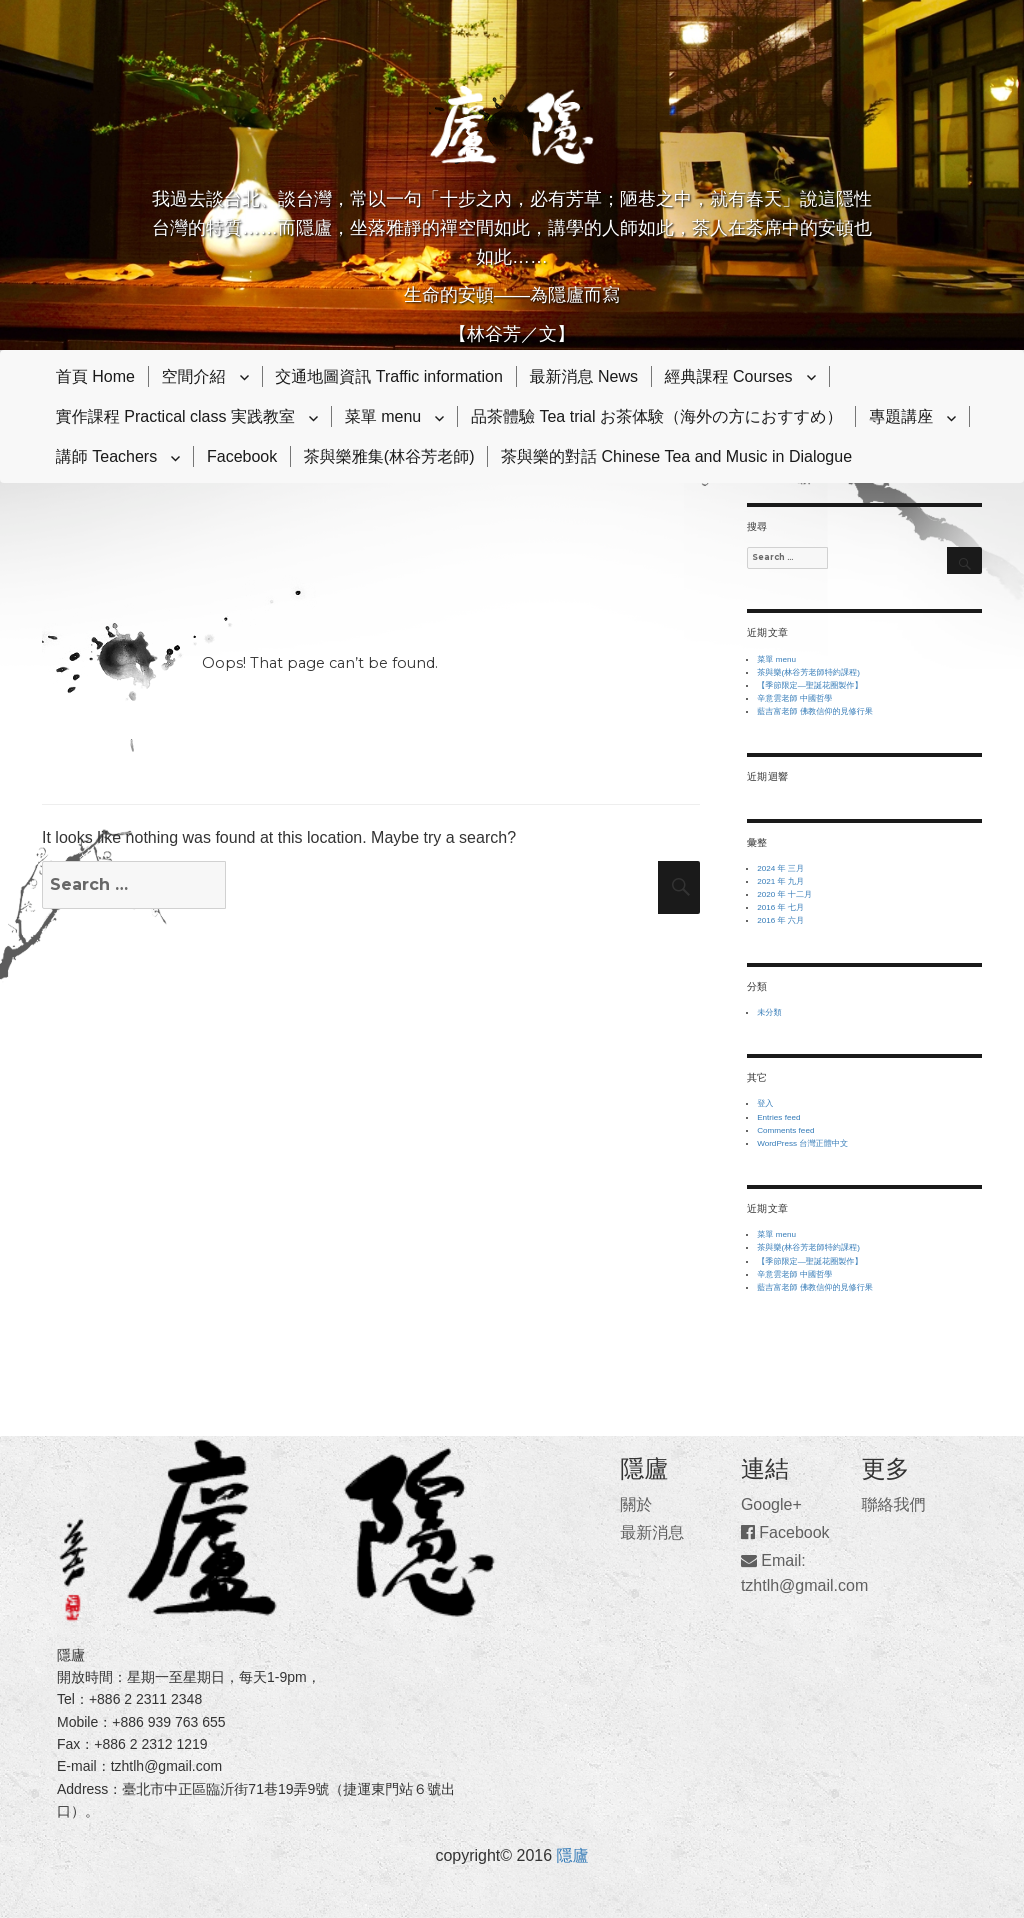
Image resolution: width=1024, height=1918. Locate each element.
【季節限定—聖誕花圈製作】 (809, 685)
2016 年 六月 (780, 920)
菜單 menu (383, 416)
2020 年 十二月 (784, 894)
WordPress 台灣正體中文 (802, 1143)
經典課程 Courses (729, 376)
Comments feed (785, 1130)
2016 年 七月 (780, 907)
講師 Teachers (106, 456)
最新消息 (652, 1532)
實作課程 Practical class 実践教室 (175, 416)
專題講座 (901, 416)
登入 (765, 1103)
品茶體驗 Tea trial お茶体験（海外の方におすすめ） (657, 416)
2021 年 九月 (780, 881)
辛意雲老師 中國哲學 (794, 698)
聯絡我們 (893, 1504)
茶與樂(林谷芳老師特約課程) (808, 672)
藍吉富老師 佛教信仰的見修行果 (815, 711)
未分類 (769, 1012)
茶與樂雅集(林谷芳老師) (389, 456)
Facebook (242, 456)
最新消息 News (584, 376)
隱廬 (573, 1855)
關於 (636, 1504)
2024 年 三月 (780, 868)
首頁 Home (95, 376)
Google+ (771, 1504)
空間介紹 (194, 376)
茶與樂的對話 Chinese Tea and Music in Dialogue (676, 456)
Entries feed (778, 1117)
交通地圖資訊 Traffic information (389, 376)
